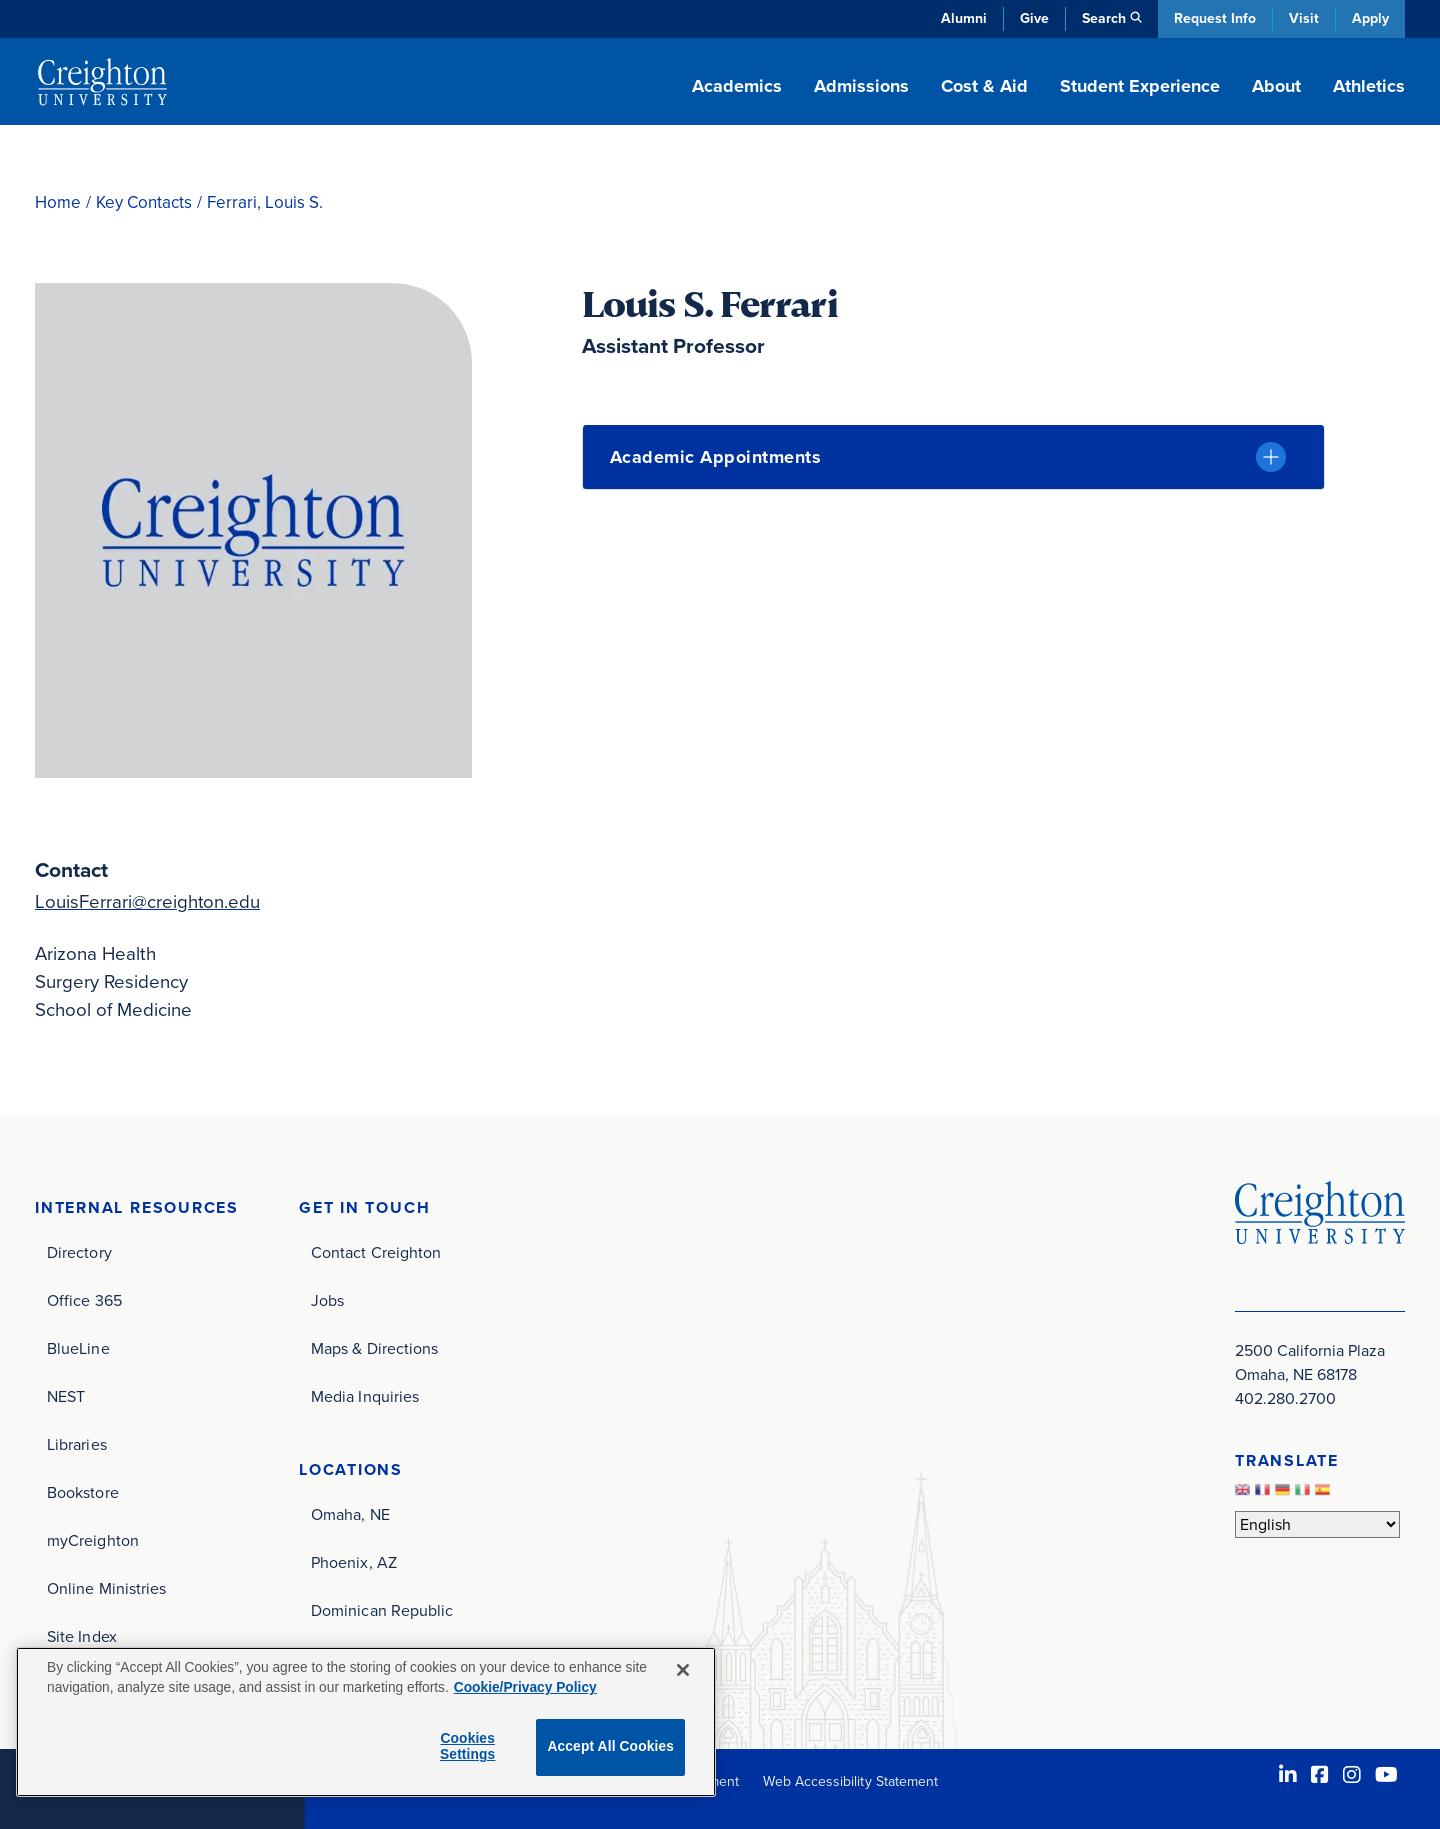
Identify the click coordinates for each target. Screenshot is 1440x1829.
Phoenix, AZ (354, 1562)
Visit (1304, 18)
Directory (79, 1252)
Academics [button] (737, 86)
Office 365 (84, 1300)
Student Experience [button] (1140, 86)
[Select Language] (1317, 1524)
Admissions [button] (861, 86)
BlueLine (78, 1348)
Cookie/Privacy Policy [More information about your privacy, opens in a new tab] (525, 1687)
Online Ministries (106, 1588)
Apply (1370, 18)
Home (58, 202)
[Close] (683, 1670)
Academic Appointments (716, 457)
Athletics (1369, 86)
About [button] (1276, 86)
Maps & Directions (374, 1348)
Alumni (964, 18)
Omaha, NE (350, 1514)
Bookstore (83, 1492)
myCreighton (93, 1540)
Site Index (82, 1636)
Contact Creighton (376, 1252)
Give (1034, 18)
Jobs (327, 1300)
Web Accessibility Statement (850, 1781)
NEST (66, 1396)
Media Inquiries (365, 1396)
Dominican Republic (382, 1610)
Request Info (1215, 18)
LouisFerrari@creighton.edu (148, 901)
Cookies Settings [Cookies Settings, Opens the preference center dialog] (467, 1747)
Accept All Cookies (610, 1746)
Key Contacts (144, 202)
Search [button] (1104, 18)
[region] (366, 1722)
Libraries (77, 1444)
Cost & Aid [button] (984, 86)
